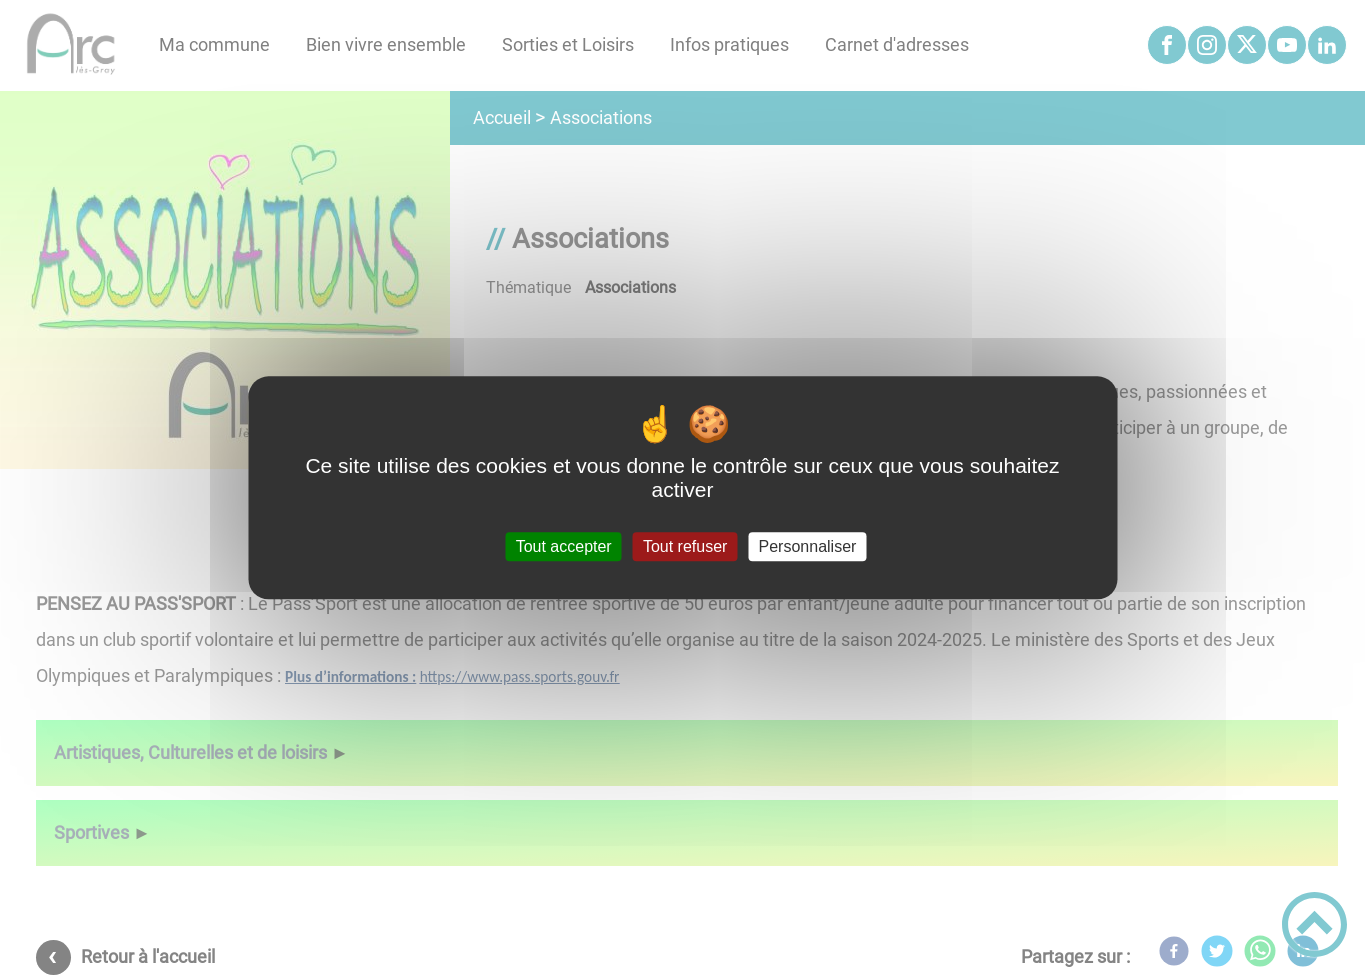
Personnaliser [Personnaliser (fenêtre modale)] (808, 546)
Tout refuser (685, 546)
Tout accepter (564, 546)
